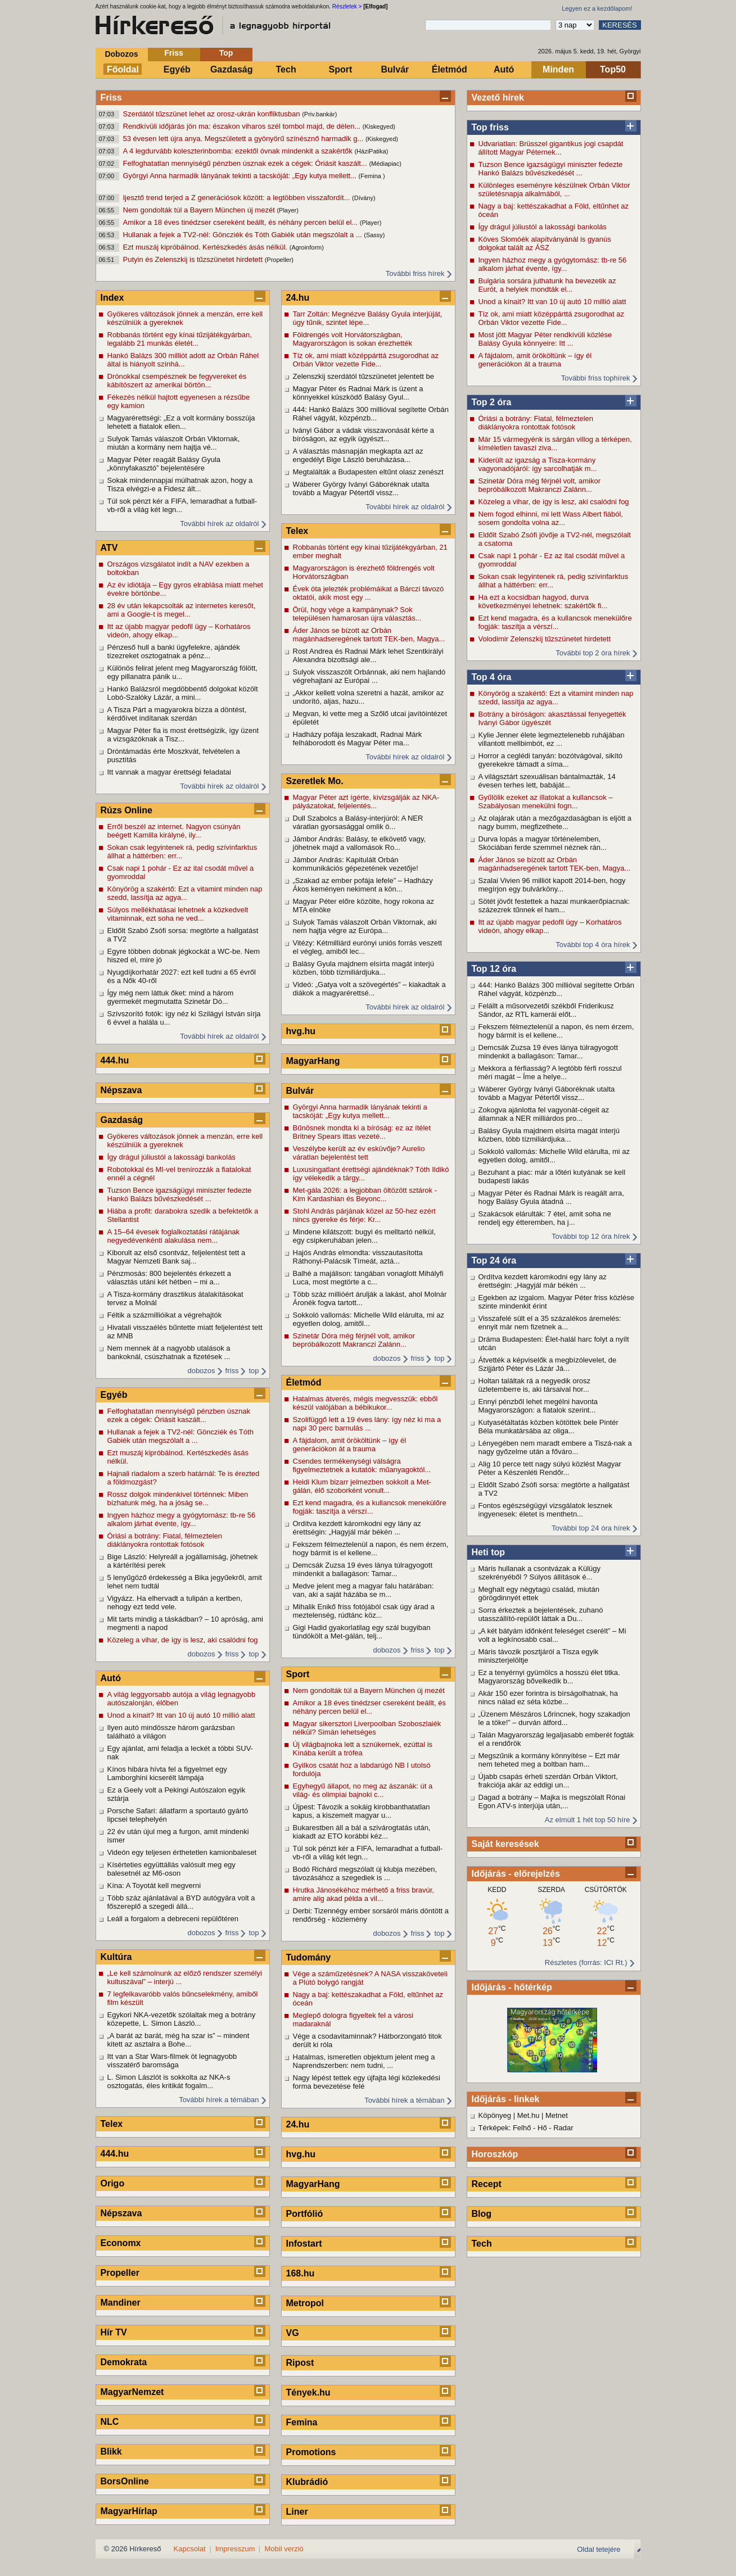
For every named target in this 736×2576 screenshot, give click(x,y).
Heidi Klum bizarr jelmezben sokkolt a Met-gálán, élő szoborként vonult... (362, 1486)
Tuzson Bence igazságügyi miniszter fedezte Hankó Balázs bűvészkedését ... (550, 168)
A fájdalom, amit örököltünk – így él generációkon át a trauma (535, 359)
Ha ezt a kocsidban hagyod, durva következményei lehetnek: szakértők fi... (543, 601)
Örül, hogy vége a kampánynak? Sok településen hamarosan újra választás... (357, 613)
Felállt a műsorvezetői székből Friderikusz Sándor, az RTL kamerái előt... (546, 1010)
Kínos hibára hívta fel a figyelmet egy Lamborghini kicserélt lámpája (167, 1773)
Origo (113, 2183)
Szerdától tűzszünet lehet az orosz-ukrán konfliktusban (212, 114)
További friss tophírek (595, 378)
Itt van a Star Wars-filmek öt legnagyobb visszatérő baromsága (172, 2060)
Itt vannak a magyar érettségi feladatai (169, 772)
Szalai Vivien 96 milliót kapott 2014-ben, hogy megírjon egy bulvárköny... (552, 884)
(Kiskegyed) (379, 126)
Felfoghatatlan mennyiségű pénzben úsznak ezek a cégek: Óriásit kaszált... (246, 163)
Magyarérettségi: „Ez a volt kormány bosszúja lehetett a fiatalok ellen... (181, 422)
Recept (487, 2184)
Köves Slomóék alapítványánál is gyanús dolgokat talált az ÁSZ (544, 243)
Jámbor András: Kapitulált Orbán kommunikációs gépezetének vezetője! (355, 863)
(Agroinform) (307, 247)
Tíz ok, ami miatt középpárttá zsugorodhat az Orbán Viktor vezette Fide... (551, 318)
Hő (542, 2128)
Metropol (305, 2303)
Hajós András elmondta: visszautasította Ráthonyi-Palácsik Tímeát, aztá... (358, 1256)
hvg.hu (300, 1031)
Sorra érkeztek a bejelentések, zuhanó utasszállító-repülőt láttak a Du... (540, 1614)
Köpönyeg (495, 2115)
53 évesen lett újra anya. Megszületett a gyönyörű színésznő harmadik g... (244, 138)
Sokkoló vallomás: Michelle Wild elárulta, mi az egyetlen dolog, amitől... (554, 1155)
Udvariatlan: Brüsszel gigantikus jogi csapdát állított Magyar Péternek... (551, 147)
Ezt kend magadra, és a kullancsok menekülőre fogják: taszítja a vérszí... (555, 622)
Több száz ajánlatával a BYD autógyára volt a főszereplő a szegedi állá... (181, 1902)
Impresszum (235, 2549)
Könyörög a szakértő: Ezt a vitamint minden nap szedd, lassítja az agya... (556, 697)
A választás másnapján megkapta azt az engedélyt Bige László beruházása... (358, 455)
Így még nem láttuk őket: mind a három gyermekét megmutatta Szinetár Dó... (170, 997)
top (254, 1370)
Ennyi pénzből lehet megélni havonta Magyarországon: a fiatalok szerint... (538, 1405)
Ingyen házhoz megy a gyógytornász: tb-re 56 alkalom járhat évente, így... (552, 264)
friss (232, 1370)
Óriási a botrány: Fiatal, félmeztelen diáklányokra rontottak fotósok (535, 422)
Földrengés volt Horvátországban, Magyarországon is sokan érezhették (352, 339)
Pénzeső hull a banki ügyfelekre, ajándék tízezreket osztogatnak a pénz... (173, 651)
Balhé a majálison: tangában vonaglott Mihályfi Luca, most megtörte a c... (368, 1277)
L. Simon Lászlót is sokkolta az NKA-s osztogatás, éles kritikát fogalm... (169, 2081)
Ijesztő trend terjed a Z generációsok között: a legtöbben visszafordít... (238, 197)
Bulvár (395, 69)
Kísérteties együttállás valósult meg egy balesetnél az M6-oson (171, 1868)
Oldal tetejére (598, 2549)
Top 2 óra (492, 402)
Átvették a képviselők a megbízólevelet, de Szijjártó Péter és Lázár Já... (547, 1364)
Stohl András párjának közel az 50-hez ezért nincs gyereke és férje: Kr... (364, 1215)
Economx (121, 2243)
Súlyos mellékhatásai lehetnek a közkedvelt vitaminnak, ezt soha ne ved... (178, 914)
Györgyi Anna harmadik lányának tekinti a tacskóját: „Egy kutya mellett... (241, 175)
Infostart (304, 2243)
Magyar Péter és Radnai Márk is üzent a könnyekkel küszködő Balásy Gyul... (358, 392)
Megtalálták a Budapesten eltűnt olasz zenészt (368, 472)
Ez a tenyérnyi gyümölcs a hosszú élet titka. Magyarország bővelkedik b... (549, 1676)
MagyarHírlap (129, 2511)
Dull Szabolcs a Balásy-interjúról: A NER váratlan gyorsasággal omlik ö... (358, 822)
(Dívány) (364, 197)
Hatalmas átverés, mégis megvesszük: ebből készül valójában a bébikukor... (365, 1403)
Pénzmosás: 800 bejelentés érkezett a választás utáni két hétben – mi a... (169, 1277)
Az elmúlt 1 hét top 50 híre (587, 1820)
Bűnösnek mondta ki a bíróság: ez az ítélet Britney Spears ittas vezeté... (362, 1132)
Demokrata (124, 2362)
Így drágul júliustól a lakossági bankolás (542, 227)
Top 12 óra (494, 969)
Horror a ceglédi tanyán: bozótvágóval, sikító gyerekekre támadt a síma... (550, 759)
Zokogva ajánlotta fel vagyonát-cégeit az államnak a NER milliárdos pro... (543, 1114)
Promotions (311, 2452)
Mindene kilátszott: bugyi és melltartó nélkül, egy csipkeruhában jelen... (364, 1236)
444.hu (115, 1060)
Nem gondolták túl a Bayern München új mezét (200, 210)
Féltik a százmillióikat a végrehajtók (164, 1315)
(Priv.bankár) (319, 114)
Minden (558, 69)
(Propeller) (279, 259)
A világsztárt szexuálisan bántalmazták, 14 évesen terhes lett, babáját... (547, 780)
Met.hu (528, 2115)
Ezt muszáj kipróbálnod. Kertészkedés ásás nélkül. (206, 247)
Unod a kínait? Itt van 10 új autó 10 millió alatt (552, 301)
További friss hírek (415, 273)
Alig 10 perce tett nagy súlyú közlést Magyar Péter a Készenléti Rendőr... (549, 1468)
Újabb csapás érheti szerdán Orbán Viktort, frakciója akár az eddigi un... (548, 1780)
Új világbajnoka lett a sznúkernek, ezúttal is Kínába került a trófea (363, 1748)
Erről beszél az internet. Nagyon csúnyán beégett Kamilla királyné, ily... (174, 830)
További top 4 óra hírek (593, 944)
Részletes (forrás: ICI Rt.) (586, 1962)
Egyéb (177, 69)
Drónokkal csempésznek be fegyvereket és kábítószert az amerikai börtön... (177, 380)
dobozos (201, 1370)
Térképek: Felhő (504, 2128)
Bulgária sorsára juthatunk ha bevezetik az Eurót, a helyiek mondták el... (547, 285)
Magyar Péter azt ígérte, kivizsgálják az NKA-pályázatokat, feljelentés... (366, 801)
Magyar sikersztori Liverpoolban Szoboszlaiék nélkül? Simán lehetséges (367, 1727)
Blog (482, 2214)
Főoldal (123, 69)
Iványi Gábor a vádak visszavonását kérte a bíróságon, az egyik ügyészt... (363, 434)
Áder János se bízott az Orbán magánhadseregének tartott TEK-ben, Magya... (554, 863)
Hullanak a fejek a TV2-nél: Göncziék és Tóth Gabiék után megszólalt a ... (243, 234)
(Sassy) (374, 235)
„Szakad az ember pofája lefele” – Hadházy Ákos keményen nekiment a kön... (363, 884)
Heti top (488, 1552)
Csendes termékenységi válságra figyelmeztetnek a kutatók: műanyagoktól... (362, 1465)
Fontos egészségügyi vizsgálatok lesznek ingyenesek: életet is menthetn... (545, 1509)
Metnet (556, 2115)
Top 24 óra (494, 1260)
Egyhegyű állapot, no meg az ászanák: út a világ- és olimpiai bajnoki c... (363, 1790)
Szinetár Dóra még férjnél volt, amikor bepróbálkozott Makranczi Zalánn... (539, 485)
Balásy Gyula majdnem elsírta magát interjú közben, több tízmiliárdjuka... (549, 1134)
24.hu (298, 297)
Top (226, 52)
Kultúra (116, 1957)
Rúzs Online (126, 810)
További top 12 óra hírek (591, 1236)
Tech (286, 69)
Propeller (120, 2273)
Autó (504, 69)
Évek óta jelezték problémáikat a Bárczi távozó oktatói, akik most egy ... (368, 593)
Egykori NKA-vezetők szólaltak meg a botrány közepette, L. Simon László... (181, 2019)
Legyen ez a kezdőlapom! (597, 8)
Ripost (300, 2362)
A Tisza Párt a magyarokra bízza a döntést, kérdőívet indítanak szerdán (177, 713)
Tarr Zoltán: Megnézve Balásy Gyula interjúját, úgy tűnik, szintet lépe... (367, 318)
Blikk (111, 2451)
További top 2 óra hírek (593, 653)
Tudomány (308, 1957)
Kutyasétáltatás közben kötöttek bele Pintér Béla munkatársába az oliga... (548, 1426)
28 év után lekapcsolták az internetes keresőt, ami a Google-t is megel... (181, 609)
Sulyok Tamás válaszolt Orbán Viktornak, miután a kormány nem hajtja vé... (173, 442)
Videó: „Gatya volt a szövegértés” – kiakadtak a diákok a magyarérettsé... (369, 988)
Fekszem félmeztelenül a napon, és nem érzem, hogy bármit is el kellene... (556, 1030)
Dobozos (121, 53)
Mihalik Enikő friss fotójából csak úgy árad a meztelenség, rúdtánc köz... (364, 1610)
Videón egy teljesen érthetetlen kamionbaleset (182, 1852)
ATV (109, 548)
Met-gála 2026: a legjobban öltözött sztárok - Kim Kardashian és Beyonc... (365, 1194)
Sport (341, 69)
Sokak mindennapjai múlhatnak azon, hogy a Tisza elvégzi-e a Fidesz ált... (180, 484)
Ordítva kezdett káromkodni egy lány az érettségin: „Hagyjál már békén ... (542, 1281)
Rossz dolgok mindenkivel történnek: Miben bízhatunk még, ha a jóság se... (178, 1498)
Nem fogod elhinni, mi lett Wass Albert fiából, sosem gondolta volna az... (550, 518)
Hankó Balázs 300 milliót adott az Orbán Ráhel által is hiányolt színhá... (183, 359)
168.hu (300, 2273)
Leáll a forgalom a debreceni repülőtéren (172, 1918)
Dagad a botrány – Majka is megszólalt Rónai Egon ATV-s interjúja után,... (552, 1801)
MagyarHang (313, 1061)
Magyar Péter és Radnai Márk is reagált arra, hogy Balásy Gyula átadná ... (551, 1197)
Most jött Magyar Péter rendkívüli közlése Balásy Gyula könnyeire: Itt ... (545, 339)
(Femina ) (372, 176)
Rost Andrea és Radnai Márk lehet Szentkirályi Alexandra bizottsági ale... (368, 655)
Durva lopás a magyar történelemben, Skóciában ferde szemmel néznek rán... (542, 843)
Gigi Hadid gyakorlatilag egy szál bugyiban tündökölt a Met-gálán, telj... (362, 1631)
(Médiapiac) (385, 163)
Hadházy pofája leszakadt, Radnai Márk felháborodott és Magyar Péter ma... (357, 738)
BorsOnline (125, 2481)
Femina (302, 2422)
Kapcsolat (190, 2549)
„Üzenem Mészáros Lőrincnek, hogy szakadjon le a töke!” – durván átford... (554, 1718)
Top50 (613, 69)
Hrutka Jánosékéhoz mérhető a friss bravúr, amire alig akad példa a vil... (363, 1894)
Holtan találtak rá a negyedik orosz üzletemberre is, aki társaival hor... (534, 1385)
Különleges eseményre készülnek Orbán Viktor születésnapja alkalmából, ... (554, 189)
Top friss (490, 127)
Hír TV (114, 2332)
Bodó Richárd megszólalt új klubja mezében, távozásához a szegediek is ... (365, 1873)
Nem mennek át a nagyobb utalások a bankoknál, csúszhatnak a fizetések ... (169, 1352)
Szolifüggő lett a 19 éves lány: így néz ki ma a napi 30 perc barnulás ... (367, 1423)
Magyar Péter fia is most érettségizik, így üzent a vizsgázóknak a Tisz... (183, 734)
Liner (297, 2511)
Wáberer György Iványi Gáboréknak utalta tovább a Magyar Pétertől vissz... (546, 1093)
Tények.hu (308, 2392)
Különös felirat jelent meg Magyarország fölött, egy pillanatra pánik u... (182, 672)
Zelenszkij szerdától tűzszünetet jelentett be (363, 376)
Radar (563, 2128)
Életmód (449, 69)
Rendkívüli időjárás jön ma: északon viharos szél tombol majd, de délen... (243, 126)
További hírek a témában (219, 2099)
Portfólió (304, 2214)
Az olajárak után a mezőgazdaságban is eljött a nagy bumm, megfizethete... (554, 822)
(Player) (288, 210)
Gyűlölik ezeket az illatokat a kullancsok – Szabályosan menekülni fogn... (545, 801)
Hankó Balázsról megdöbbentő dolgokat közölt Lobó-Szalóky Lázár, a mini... (182, 693)
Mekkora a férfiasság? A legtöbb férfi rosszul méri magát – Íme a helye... (550, 1072)
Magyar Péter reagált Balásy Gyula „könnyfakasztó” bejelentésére (164, 463)
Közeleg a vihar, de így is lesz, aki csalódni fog (553, 501)
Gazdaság (231, 69)
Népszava (121, 1090)
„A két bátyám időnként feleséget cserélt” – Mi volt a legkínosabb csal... (552, 1635)
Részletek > (347, 6)
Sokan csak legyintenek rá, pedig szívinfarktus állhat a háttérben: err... (553, 580)
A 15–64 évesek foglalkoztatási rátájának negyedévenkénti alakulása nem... (173, 1236)
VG (292, 2333)
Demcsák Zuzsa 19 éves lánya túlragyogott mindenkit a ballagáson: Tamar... (548, 1051)
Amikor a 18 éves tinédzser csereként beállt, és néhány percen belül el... (241, 222)
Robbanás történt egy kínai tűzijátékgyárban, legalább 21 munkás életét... (179, 339)
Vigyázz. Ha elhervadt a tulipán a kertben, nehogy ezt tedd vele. (174, 1602)
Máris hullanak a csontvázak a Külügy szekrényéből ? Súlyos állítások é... (539, 1572)
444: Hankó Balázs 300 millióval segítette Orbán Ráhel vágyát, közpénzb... (556, 989)
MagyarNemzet (132, 2392)
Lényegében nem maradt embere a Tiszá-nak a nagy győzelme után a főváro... (555, 1447)
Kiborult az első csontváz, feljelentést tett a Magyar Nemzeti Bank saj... (176, 1256)
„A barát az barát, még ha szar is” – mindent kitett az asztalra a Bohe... (178, 2039)
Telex (112, 2124)
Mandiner (121, 2302)
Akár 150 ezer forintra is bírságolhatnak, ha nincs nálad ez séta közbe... (548, 1697)
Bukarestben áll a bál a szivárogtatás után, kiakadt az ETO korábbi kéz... (362, 1831)
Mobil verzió (283, 2549)
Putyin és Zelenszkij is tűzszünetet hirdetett (194, 259)
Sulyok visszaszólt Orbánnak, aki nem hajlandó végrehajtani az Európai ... (369, 676)
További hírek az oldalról (219, 523)
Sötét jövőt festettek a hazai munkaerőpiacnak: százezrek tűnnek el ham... (554, 905)
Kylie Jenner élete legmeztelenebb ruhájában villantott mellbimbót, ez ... (551, 739)
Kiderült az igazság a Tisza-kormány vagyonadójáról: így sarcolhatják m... (537, 464)
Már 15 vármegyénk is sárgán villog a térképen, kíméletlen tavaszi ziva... (555, 443)
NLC (110, 2421)
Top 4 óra (492, 677)
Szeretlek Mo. (315, 781)
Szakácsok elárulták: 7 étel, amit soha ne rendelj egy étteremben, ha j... (544, 1218)
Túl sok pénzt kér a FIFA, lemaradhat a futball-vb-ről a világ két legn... (182, 505)
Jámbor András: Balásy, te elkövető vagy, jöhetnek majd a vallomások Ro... (359, 843)
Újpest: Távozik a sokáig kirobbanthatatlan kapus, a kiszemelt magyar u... (361, 1811)
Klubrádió (307, 2482)
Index (112, 297)
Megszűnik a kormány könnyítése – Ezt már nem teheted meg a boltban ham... (549, 1759)
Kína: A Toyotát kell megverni (154, 1885)
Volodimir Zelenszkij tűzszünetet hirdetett (544, 639)
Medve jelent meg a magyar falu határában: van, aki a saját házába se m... (363, 1590)
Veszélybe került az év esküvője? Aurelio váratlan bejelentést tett (359, 1152)
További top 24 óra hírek (591, 1528)
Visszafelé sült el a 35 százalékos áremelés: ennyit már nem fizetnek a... (549, 1322)
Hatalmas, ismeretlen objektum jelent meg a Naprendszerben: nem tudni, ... (364, 2061)
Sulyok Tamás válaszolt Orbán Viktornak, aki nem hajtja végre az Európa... (365, 926)
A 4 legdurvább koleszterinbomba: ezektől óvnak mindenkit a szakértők (239, 151)
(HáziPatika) (371, 151)
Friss (173, 52)
